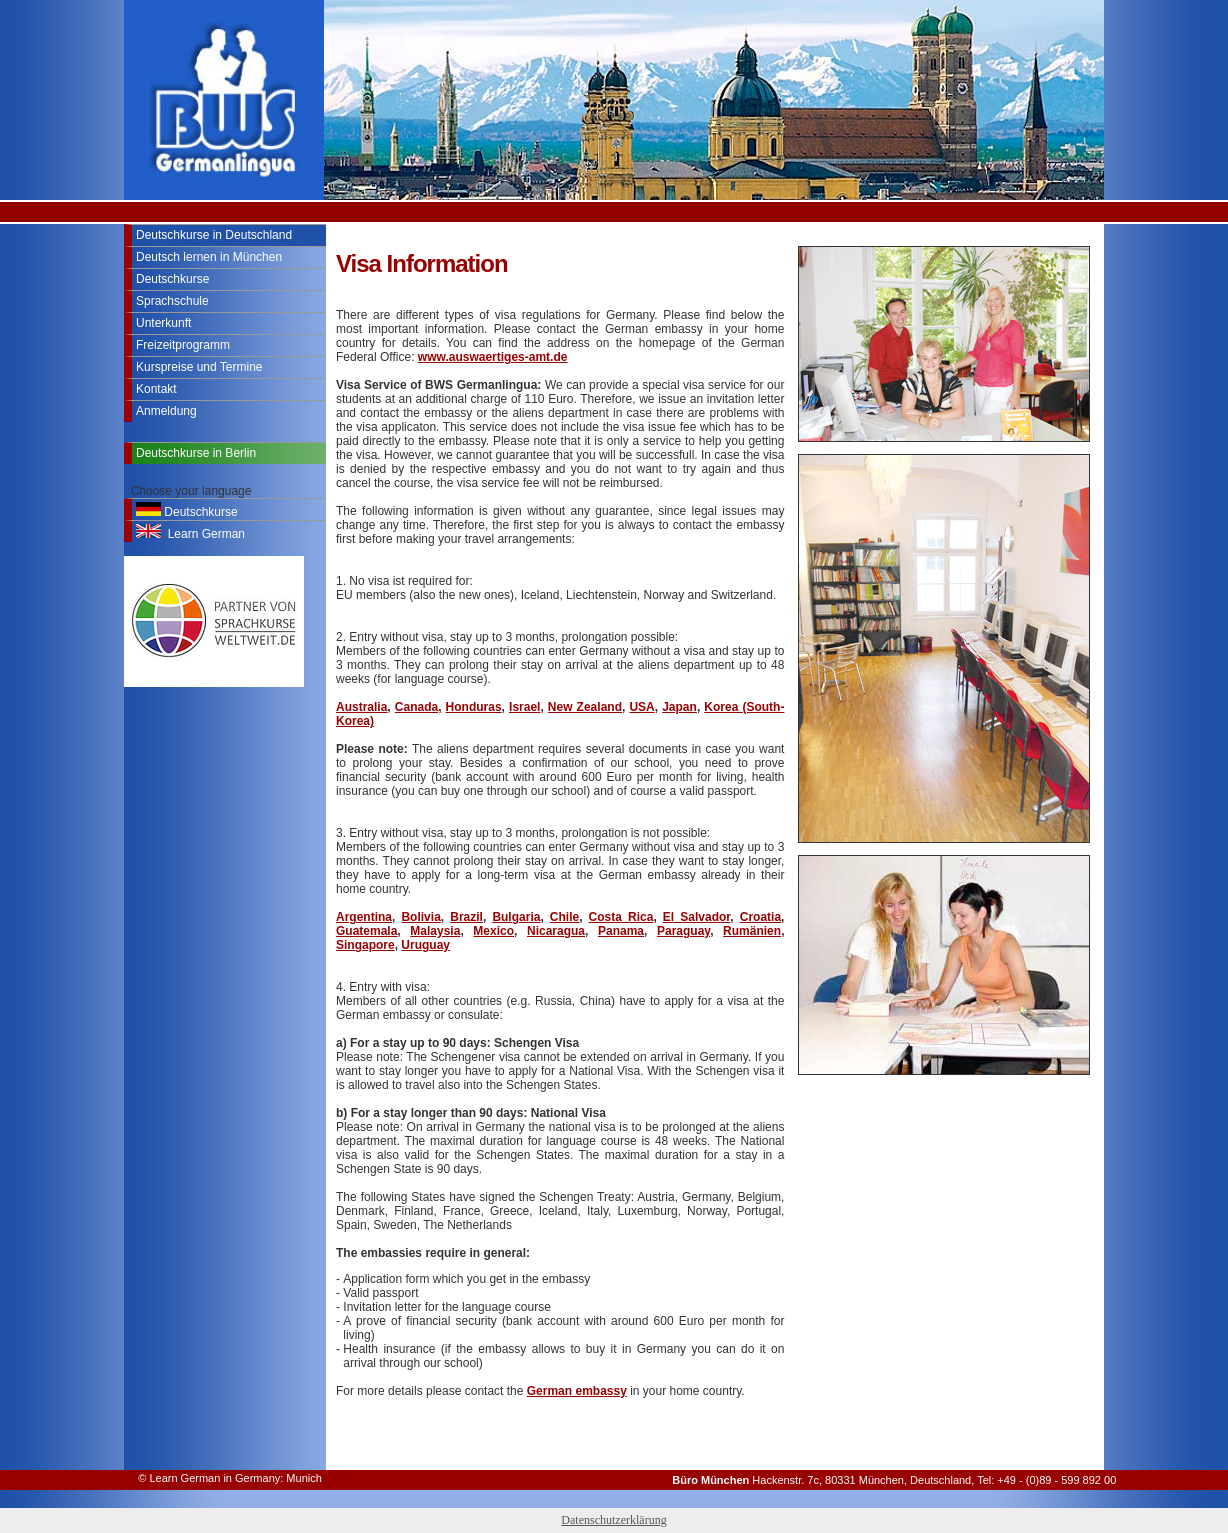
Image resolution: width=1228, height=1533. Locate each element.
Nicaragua (556, 931)
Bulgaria (516, 917)
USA (641, 707)
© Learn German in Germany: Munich (230, 1478)
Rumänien (752, 931)
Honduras (474, 707)
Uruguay (425, 945)
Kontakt (156, 389)
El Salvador (696, 917)
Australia (361, 707)
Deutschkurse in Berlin (196, 453)
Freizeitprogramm (183, 345)
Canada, (418, 707)
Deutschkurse (172, 279)
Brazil (466, 917)
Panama (621, 931)
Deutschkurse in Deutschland (214, 235)
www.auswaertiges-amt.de (493, 357)
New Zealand (585, 707)
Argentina (364, 917)
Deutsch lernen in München (209, 257)
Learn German (190, 532)
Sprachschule (172, 301)
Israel (524, 707)
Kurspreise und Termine (199, 367)
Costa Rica (621, 917)
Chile (564, 917)
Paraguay (683, 931)
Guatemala (366, 931)
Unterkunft (163, 323)
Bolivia (420, 917)
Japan (679, 707)
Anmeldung (166, 411)
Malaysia (435, 931)
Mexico (493, 931)
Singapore (365, 945)
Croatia (760, 917)
